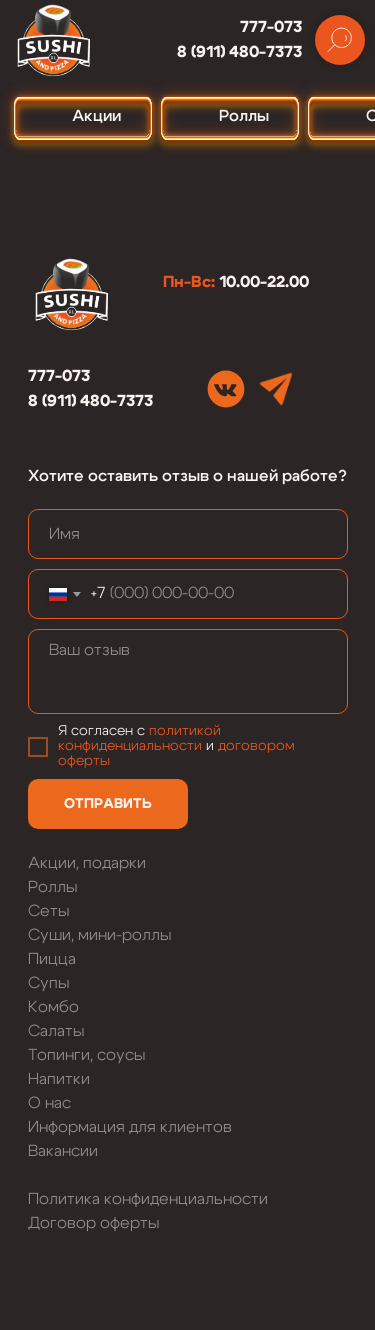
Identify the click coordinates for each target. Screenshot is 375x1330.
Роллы (52, 887)
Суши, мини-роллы (99, 935)
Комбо (53, 1007)
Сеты (48, 911)
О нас (49, 1103)
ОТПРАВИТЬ (108, 804)
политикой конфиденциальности (139, 738)
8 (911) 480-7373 (239, 52)
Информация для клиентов (130, 1127)
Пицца (52, 959)
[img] (226, 389)
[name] (188, 534)
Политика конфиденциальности (148, 1199)
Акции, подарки (87, 863)
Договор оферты (93, 1223)
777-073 (271, 27)
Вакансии (63, 1151)
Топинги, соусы (86, 1055)
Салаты (56, 1031)
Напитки (59, 1079)
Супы (48, 983)
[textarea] (188, 671)
